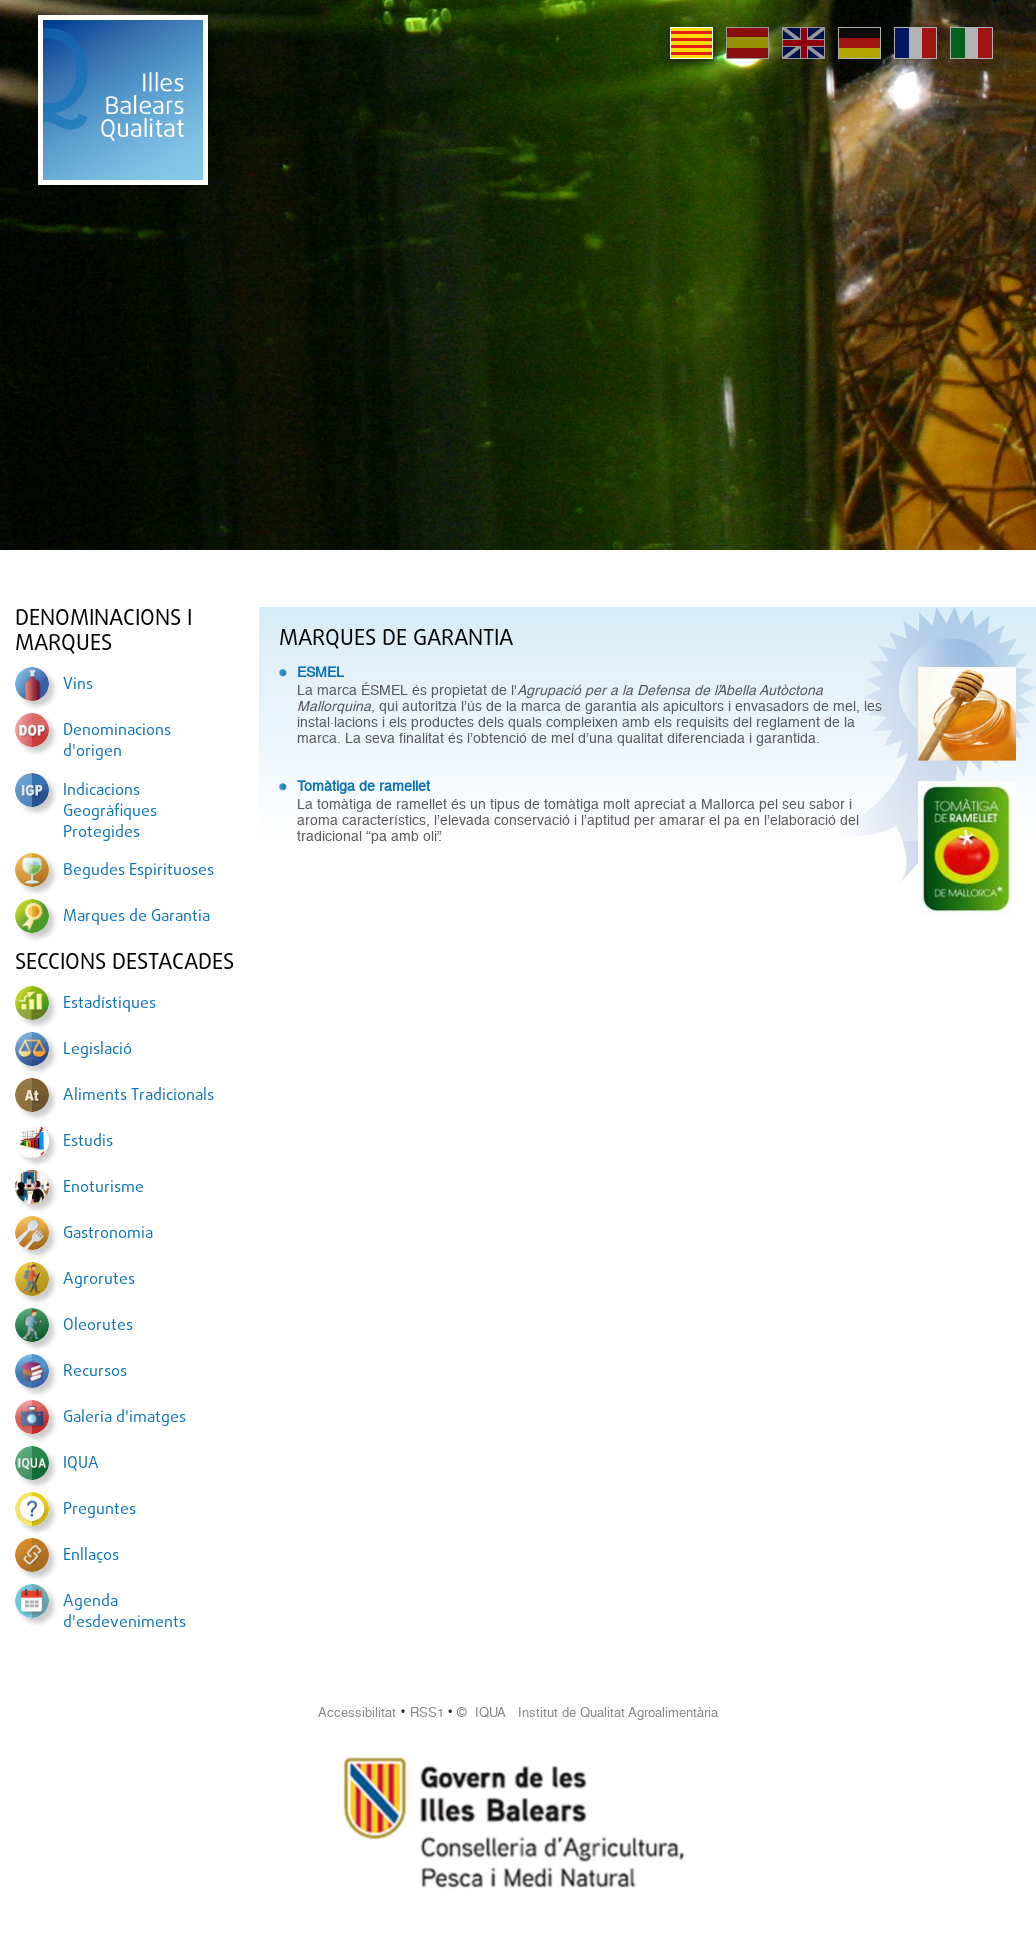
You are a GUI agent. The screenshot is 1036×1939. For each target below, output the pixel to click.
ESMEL (320, 672)
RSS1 (427, 1712)
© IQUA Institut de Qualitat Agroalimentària (587, 1712)
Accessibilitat (357, 1712)
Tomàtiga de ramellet (363, 786)
